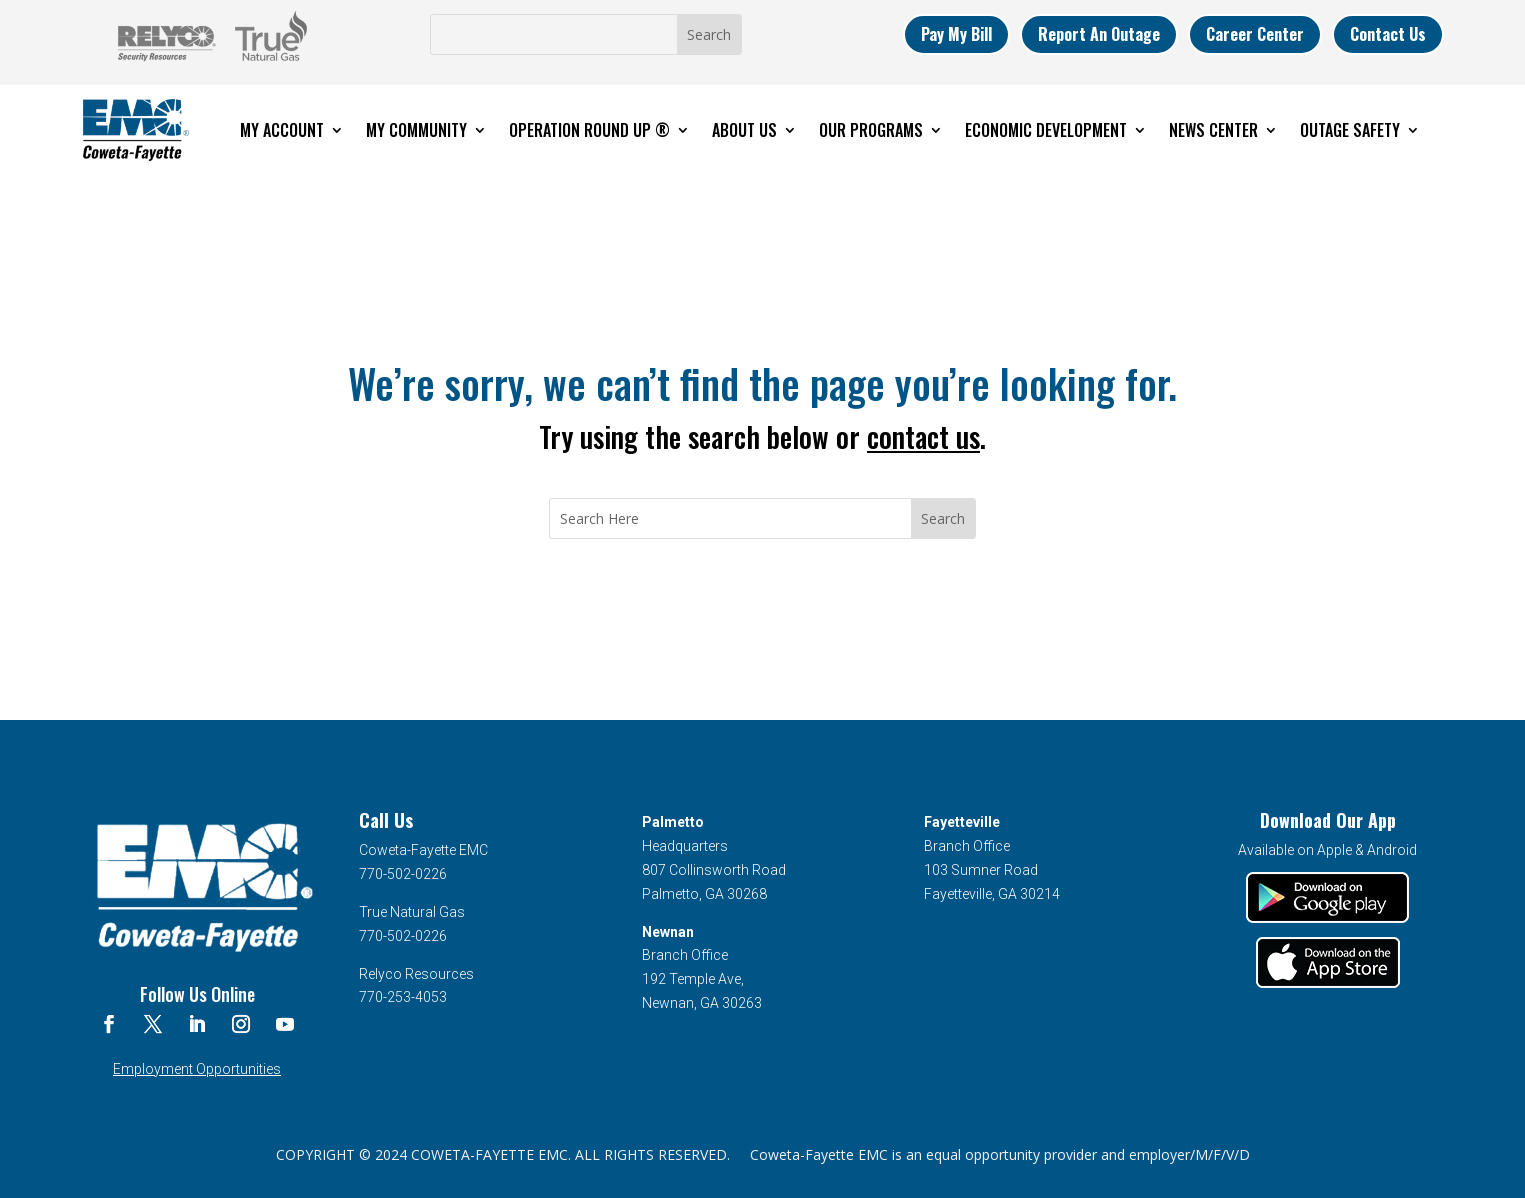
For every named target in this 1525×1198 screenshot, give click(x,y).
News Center (1213, 130)
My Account (282, 130)
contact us (923, 436)
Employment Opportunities (197, 1069)
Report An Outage (1099, 34)
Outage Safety (1350, 130)
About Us (744, 130)
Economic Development (1046, 130)
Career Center (1255, 34)
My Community (416, 130)
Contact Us (1388, 34)
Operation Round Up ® (589, 130)
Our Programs (871, 130)
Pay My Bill (956, 34)
